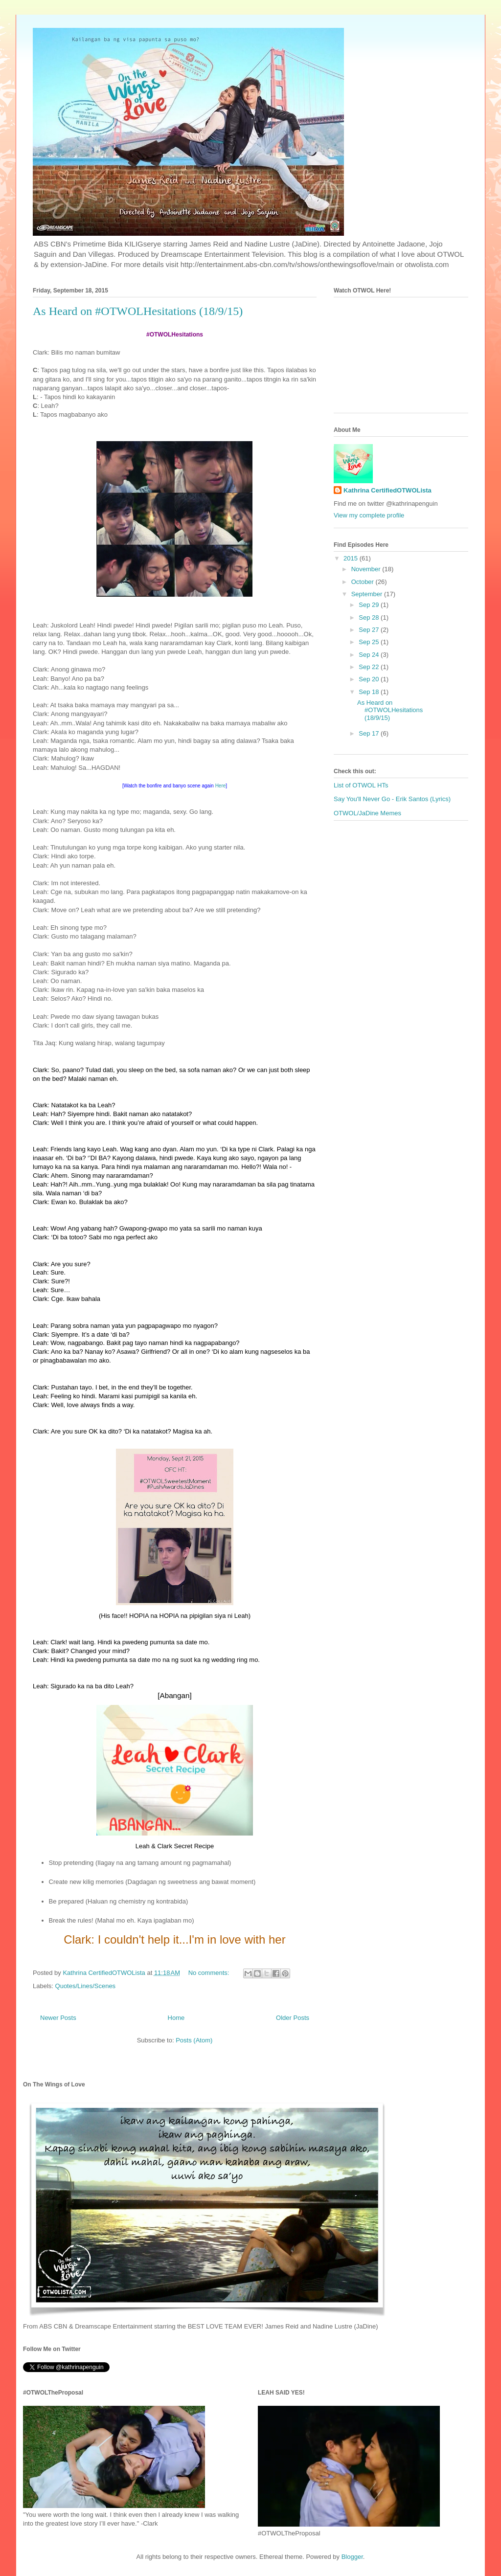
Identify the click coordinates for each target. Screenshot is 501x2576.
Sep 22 (370, 667)
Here (220, 785)
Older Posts (292, 2017)
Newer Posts (58, 2017)
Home (176, 2017)
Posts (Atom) (194, 2040)
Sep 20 (370, 679)
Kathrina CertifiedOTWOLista (387, 490)
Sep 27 (370, 629)
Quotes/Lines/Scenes (85, 1986)
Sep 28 (370, 617)
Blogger (352, 2556)
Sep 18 (370, 691)
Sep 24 (370, 654)
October (363, 581)
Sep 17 (370, 733)
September (367, 594)
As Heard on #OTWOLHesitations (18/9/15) (138, 311)
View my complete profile (369, 515)
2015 (351, 558)
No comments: (209, 1972)
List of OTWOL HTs (361, 785)
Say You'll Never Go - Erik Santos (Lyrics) (392, 799)
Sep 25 (370, 642)
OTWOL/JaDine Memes (367, 813)
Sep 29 (370, 604)
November (367, 569)
